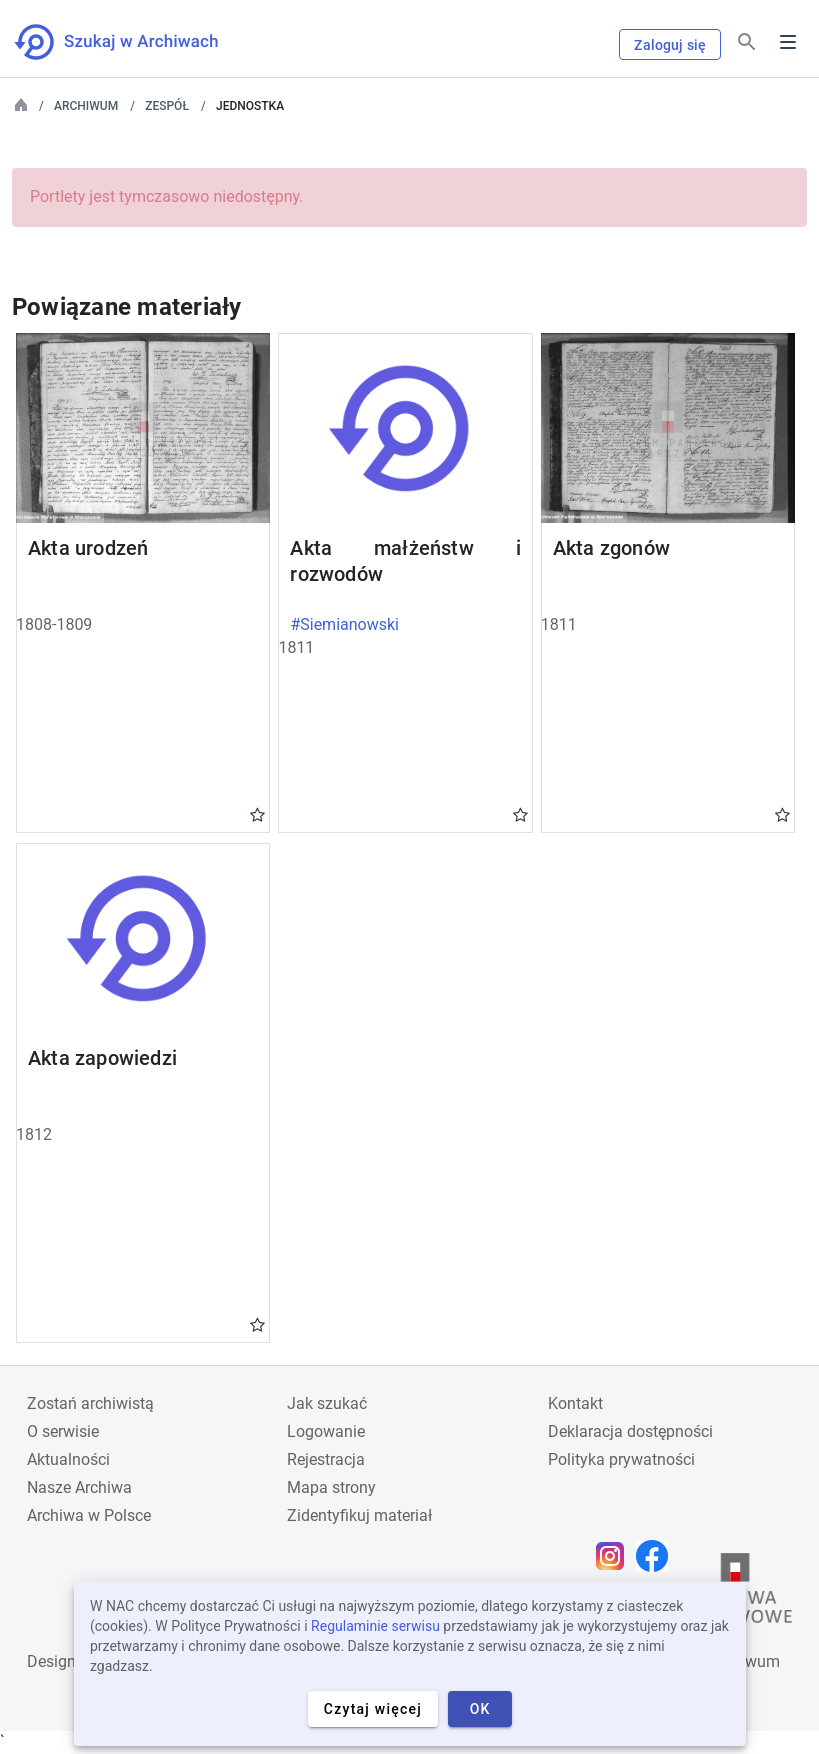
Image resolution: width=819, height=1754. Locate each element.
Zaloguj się (670, 45)
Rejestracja (326, 1459)
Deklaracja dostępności (630, 1431)
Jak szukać (327, 1403)
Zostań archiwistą (90, 1403)
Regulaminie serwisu (375, 1626)
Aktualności (68, 1459)
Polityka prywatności (621, 1459)
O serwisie (63, 1431)
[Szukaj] (747, 42)
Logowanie (326, 1431)
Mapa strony (331, 1487)
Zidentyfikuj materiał (359, 1515)
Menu (788, 42)
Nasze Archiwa (79, 1487)
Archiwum (86, 106)
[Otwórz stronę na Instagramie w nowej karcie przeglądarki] (615, 1556)
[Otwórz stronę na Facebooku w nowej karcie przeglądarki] (657, 1556)
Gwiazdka (257, 814)
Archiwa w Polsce (89, 1515)
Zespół (167, 106)
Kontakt (575, 1403)
